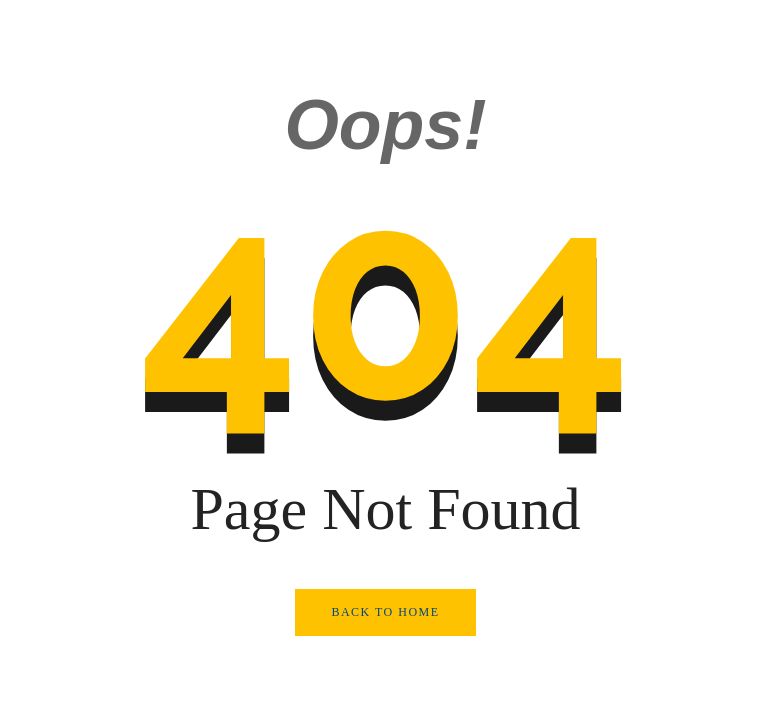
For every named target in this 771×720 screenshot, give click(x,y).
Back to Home (385, 612)
